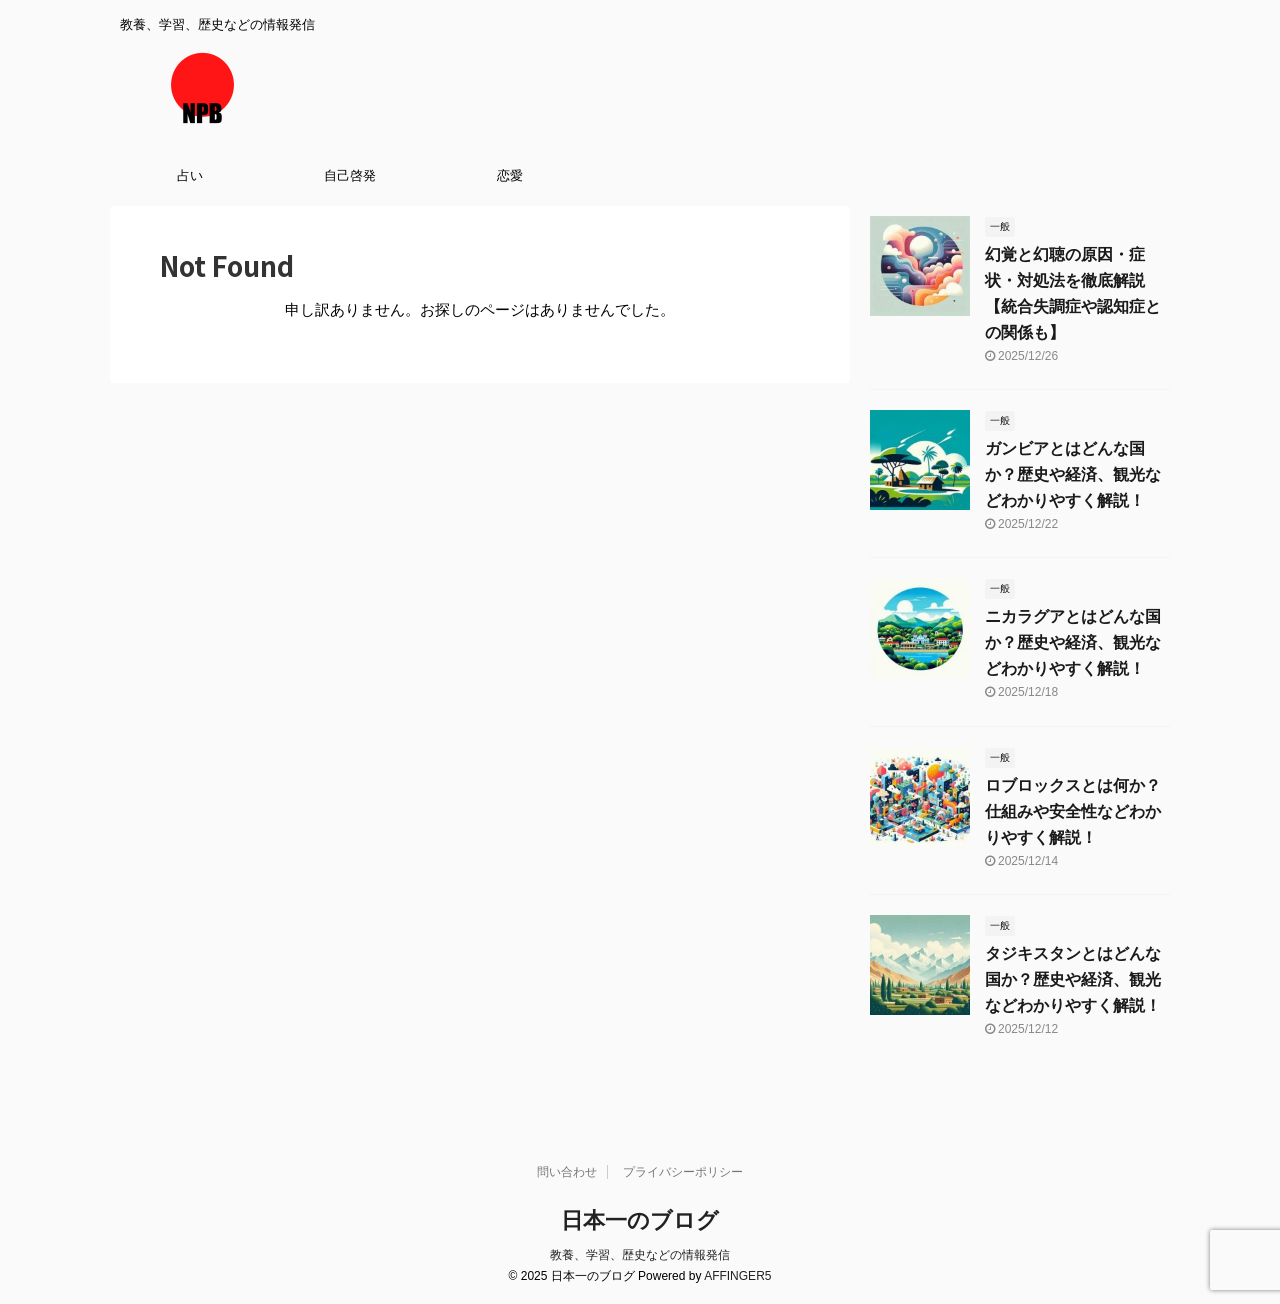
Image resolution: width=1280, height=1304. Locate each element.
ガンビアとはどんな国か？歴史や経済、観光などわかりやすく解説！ (1073, 474)
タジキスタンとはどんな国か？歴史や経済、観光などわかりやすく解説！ (1073, 979)
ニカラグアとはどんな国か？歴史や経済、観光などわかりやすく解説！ (1073, 642)
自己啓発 (350, 175)
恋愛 (510, 175)
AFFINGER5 (737, 1276)
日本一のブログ (640, 1220)
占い (190, 175)
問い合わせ (567, 1172)
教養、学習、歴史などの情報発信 (640, 1255)
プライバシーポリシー (683, 1172)
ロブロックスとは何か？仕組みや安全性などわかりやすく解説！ (1073, 811)
